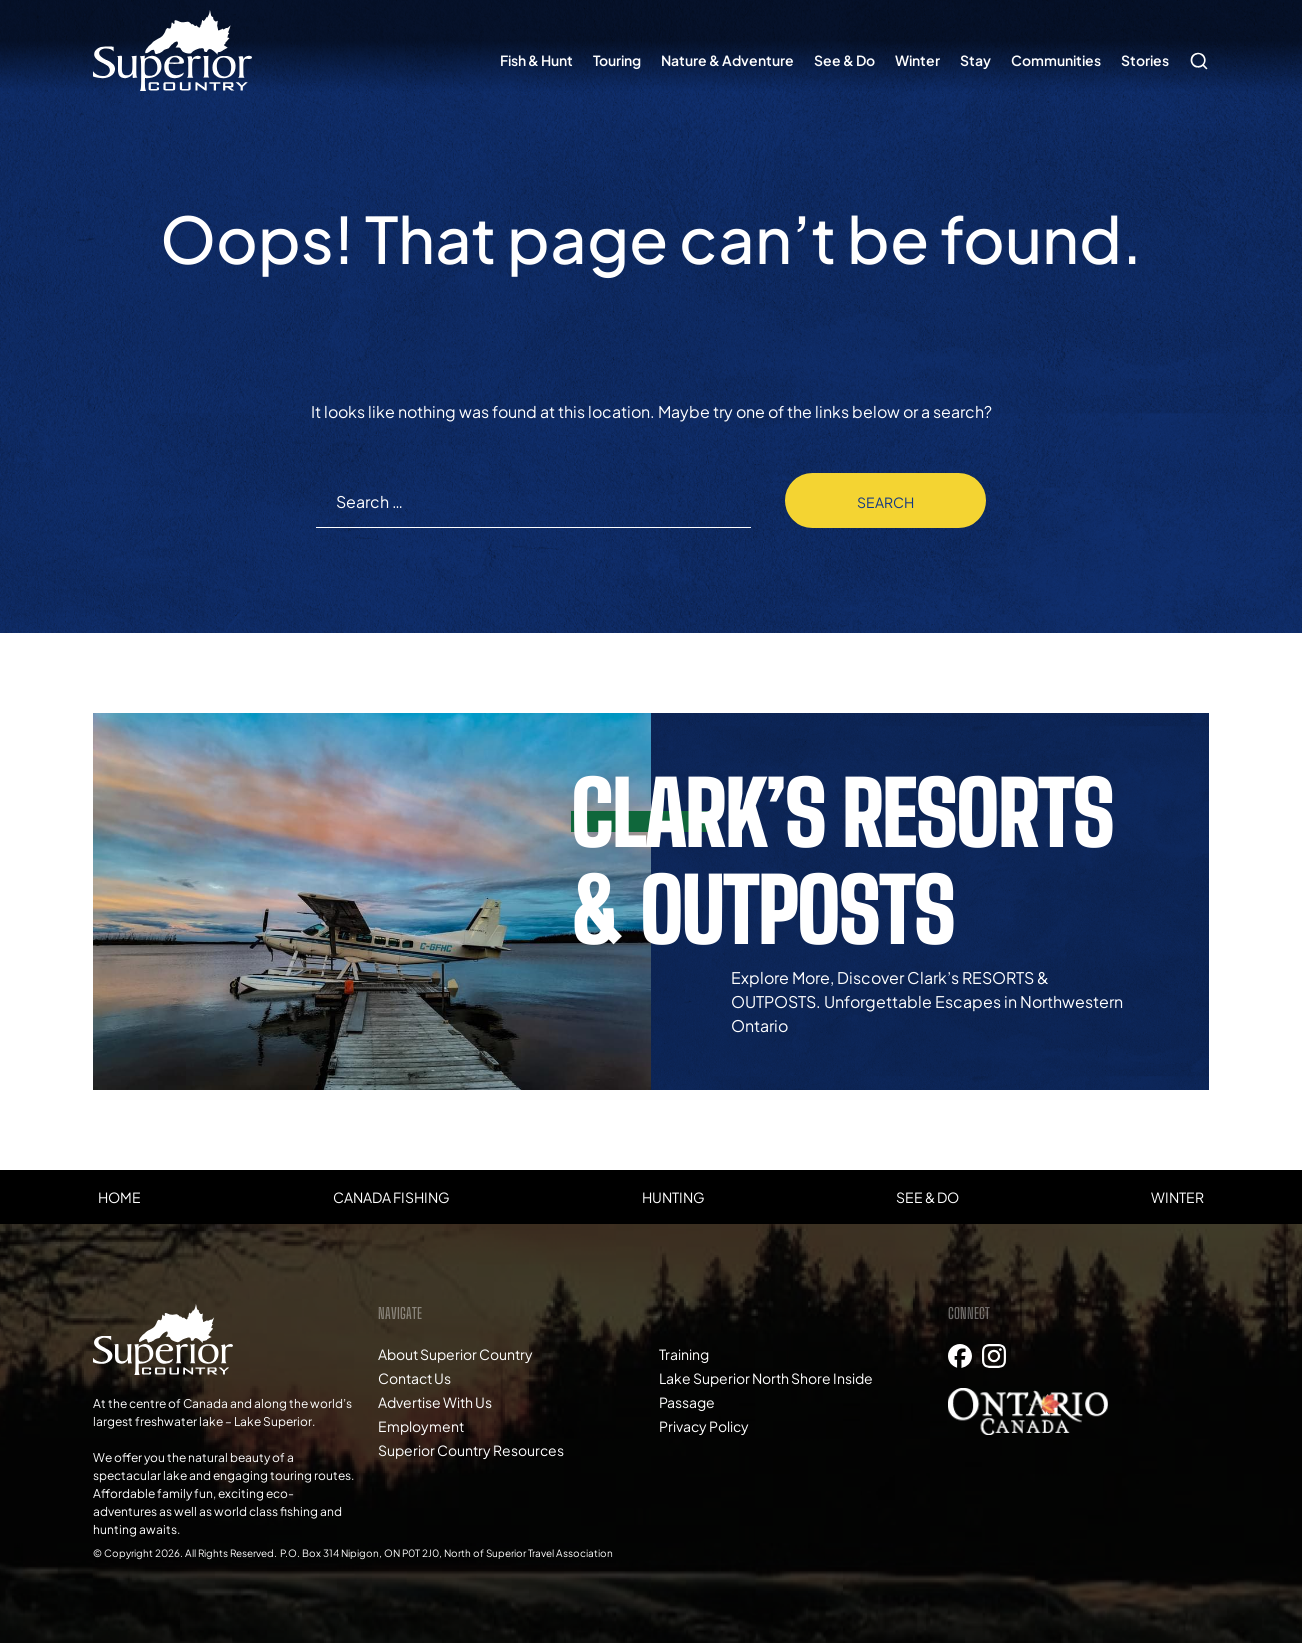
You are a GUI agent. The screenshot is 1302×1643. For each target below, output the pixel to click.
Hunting (673, 1197)
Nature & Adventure (727, 60)
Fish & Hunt (536, 60)
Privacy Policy (704, 1426)
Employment (421, 1426)
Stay (975, 60)
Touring (617, 60)
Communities (1056, 60)
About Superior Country (455, 1354)
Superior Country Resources (471, 1450)
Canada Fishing (391, 1197)
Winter (917, 60)
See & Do (844, 60)
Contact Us (414, 1378)
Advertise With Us (435, 1402)
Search (1194, 51)
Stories (1145, 60)
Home (119, 1197)
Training (684, 1354)
